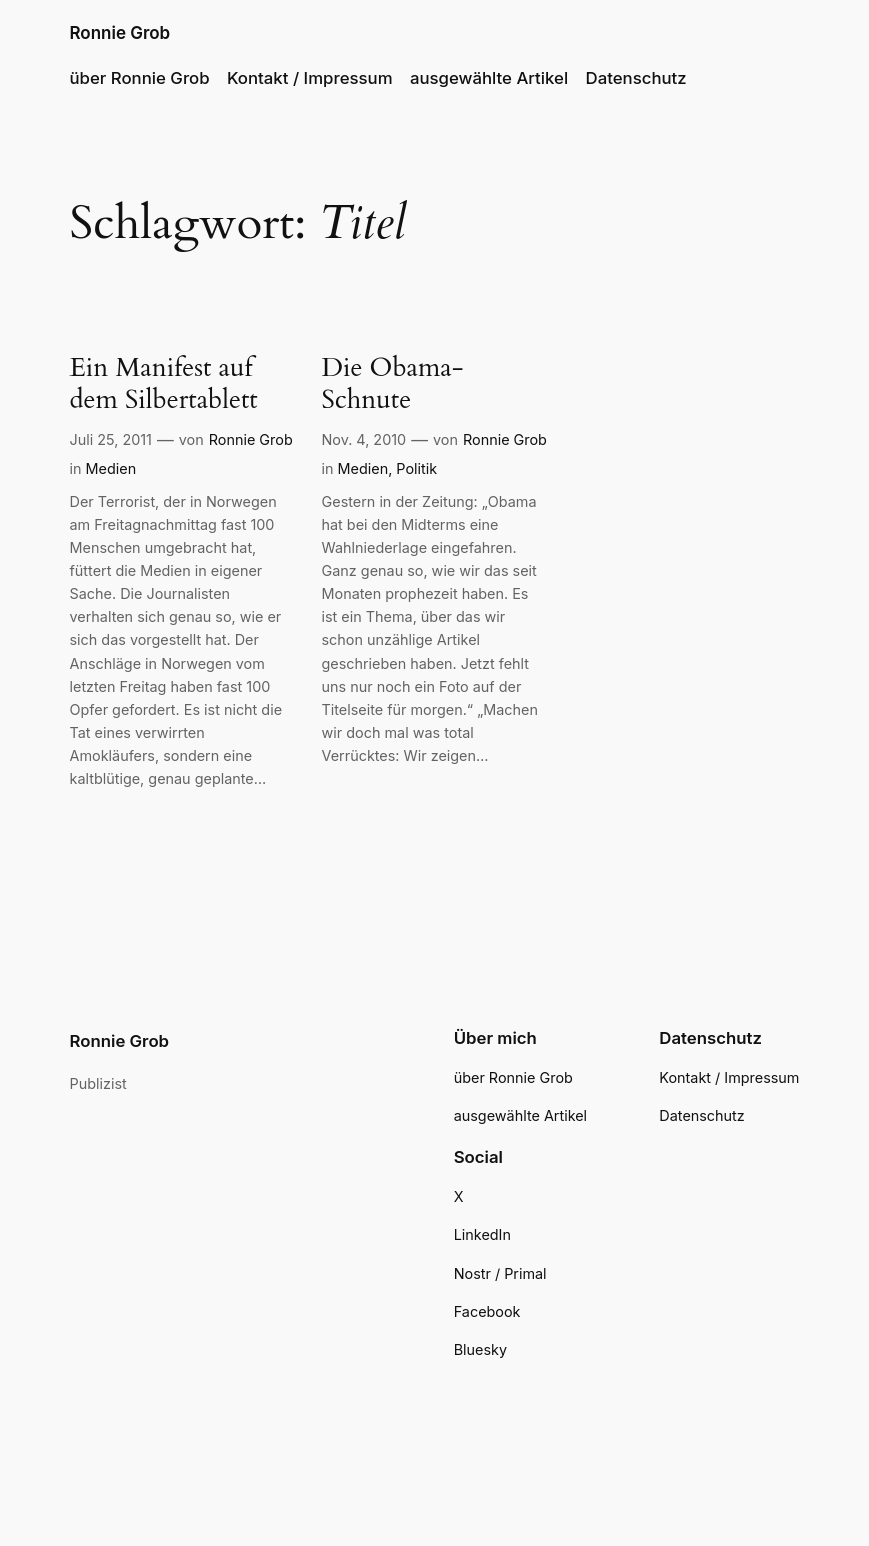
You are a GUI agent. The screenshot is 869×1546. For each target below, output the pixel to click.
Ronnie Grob (120, 33)
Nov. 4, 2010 (364, 439)
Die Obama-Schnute (393, 384)
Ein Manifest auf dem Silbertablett (164, 384)
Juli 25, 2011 (111, 439)
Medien (111, 468)
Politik (416, 468)
